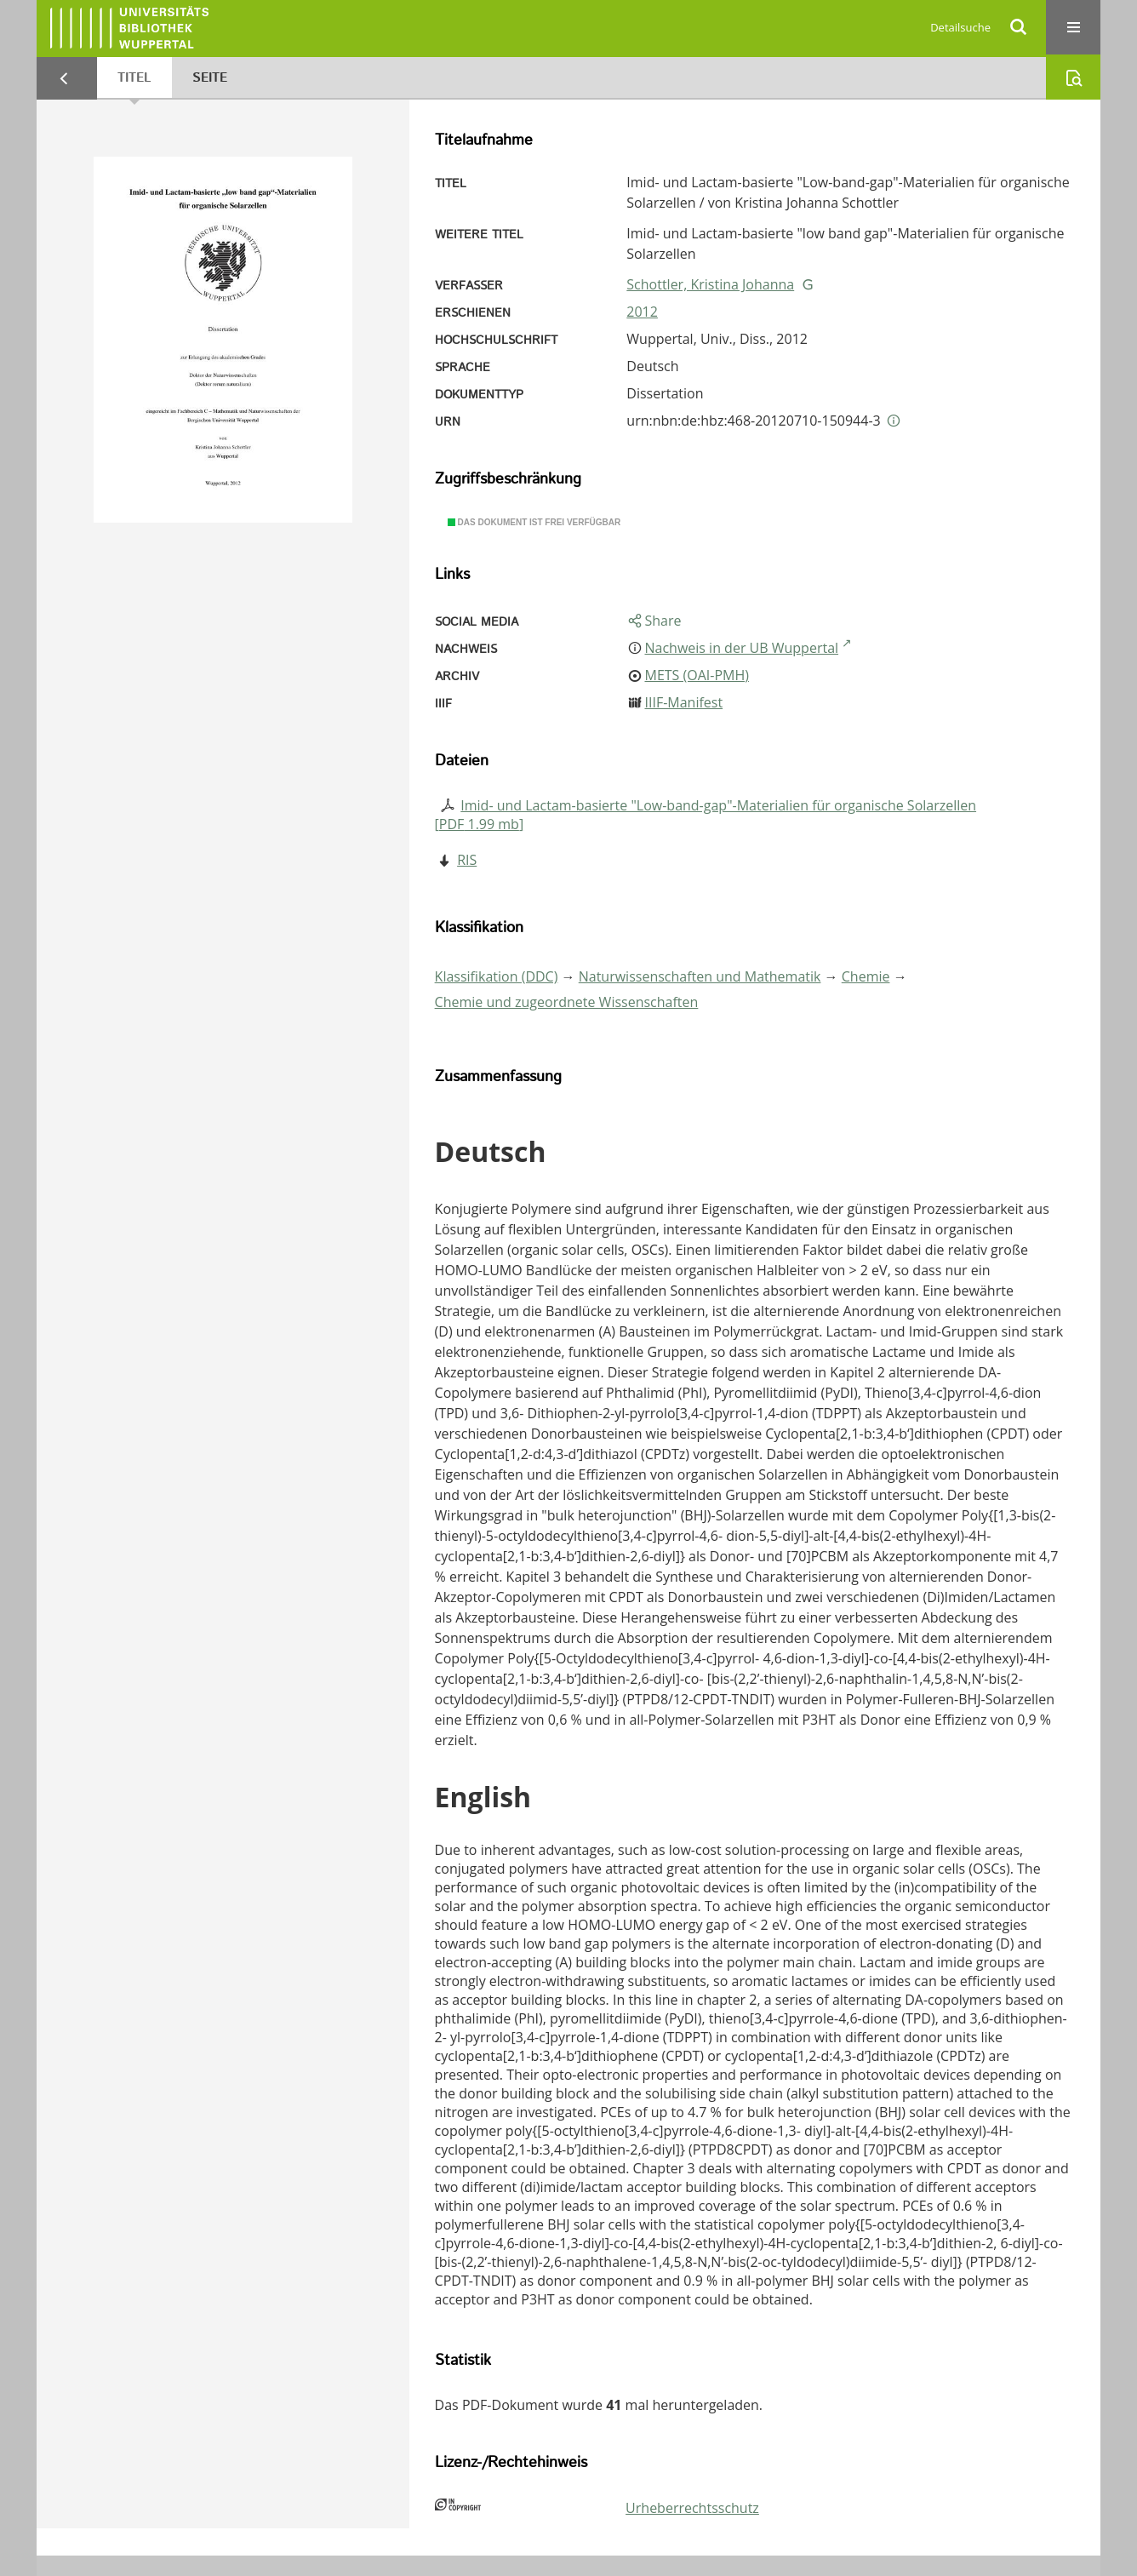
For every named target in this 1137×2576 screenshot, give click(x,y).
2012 (642, 311)
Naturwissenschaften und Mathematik (700, 976)
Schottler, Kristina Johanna (710, 284)
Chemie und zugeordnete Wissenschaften (567, 1002)
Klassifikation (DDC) (496, 976)
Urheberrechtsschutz (692, 2508)
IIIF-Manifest (683, 702)
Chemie (866, 976)
